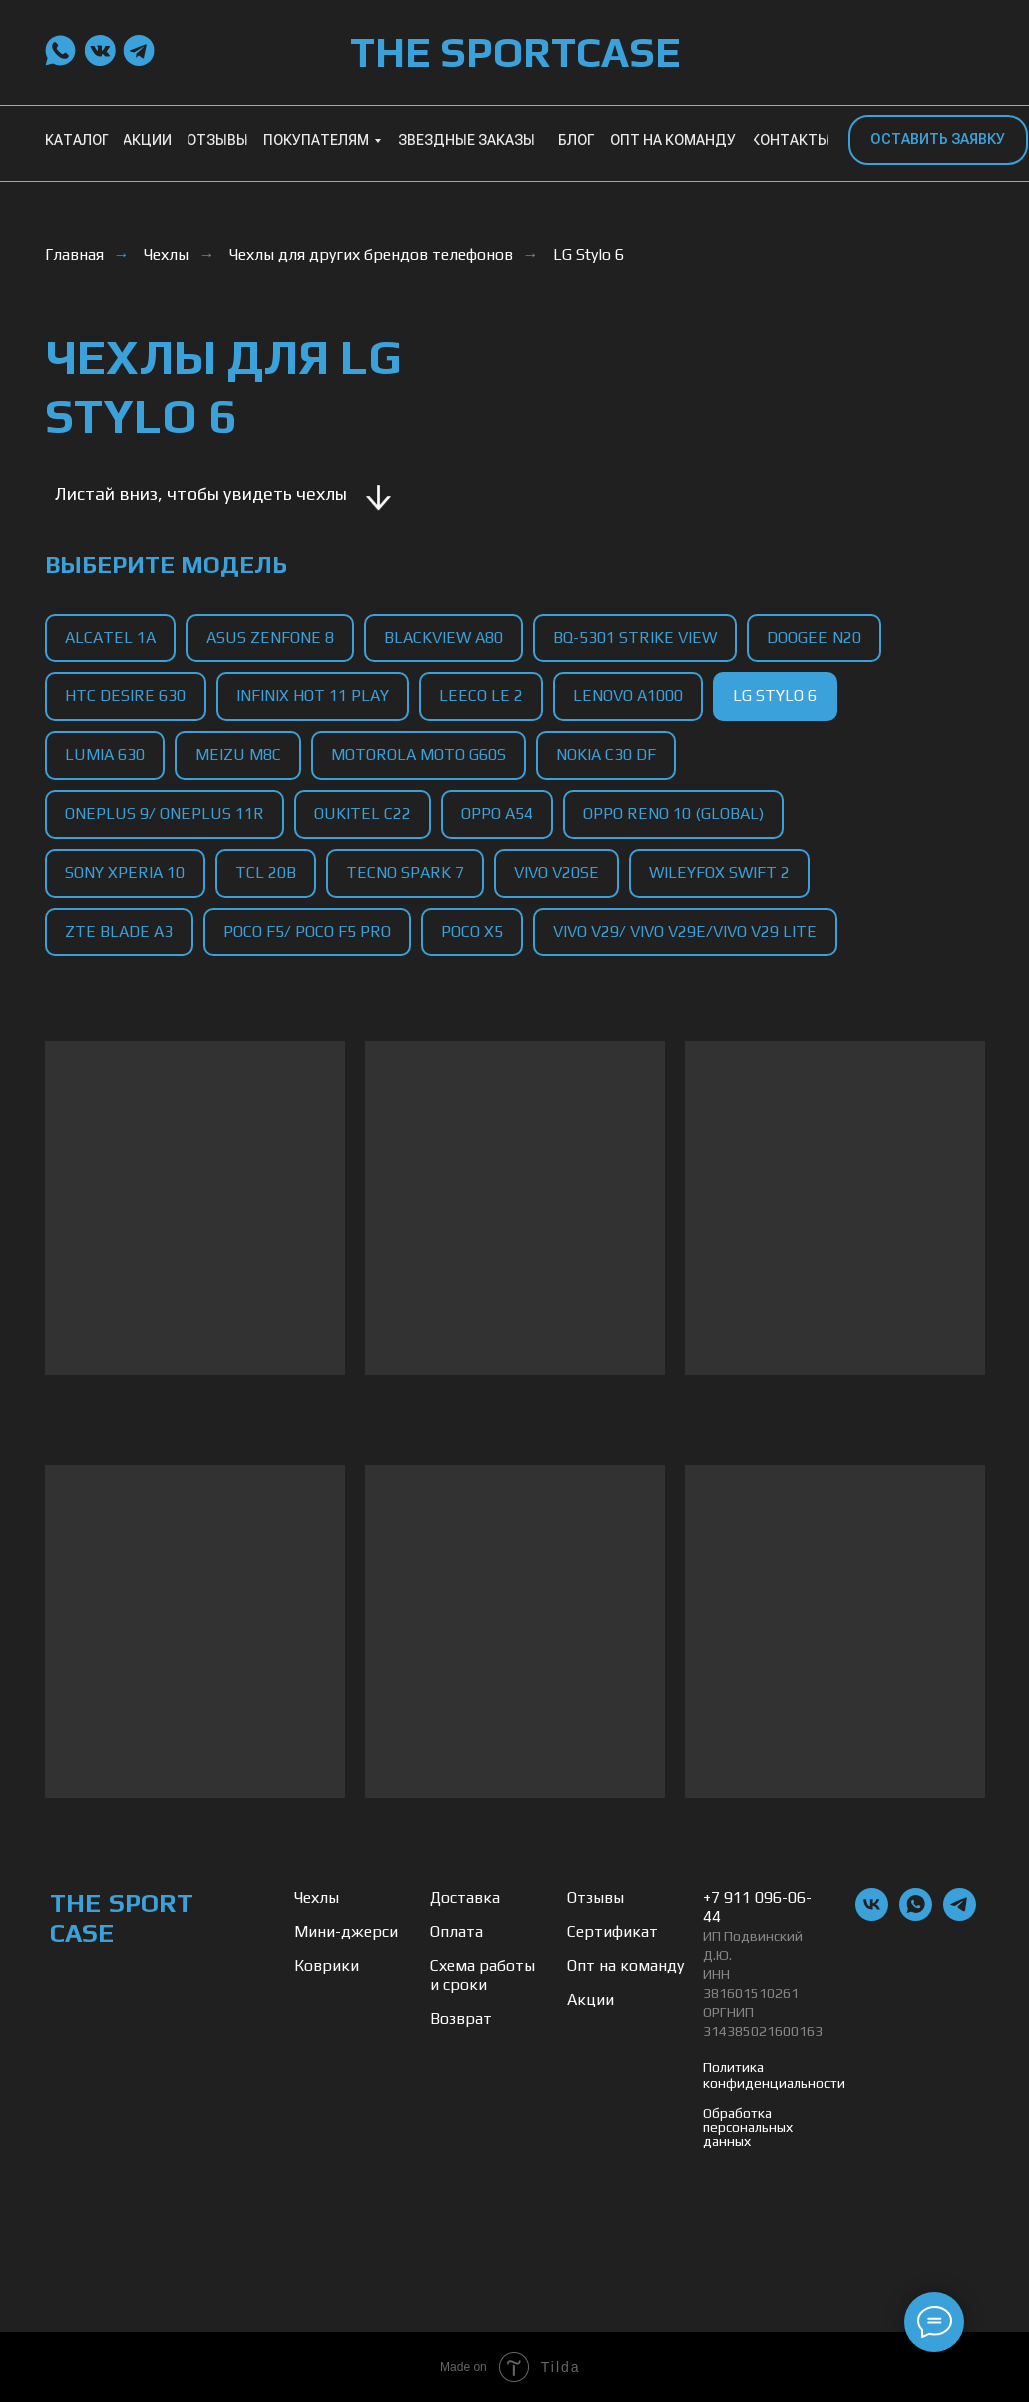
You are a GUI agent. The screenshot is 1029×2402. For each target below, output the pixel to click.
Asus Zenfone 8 (270, 637)
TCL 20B (265, 872)
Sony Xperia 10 (125, 872)
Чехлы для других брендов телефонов (371, 254)
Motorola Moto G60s (418, 754)
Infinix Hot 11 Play (312, 695)
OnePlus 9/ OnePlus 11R (164, 813)
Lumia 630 (105, 754)
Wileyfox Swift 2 (719, 872)
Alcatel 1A (110, 637)
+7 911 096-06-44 (757, 1907)
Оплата (456, 1931)
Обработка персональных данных (748, 2127)
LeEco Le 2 (481, 695)
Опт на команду (625, 1965)
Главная (74, 254)
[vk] (871, 1915)
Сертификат (612, 1931)
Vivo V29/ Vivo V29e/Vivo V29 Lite (685, 931)
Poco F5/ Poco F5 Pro (307, 931)
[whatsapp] (915, 1915)
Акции (590, 1999)
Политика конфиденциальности (774, 2075)
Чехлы (166, 254)
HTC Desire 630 (125, 695)
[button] (938, 140)
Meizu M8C (238, 754)
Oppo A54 (497, 813)
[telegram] (959, 1915)
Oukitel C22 (362, 813)
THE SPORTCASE (515, 52)
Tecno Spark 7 (405, 872)
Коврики (326, 1965)
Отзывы (595, 1897)
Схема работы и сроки (482, 1975)
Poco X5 (472, 931)
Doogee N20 (814, 637)
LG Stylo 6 (588, 254)
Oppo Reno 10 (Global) (673, 813)
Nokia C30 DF (606, 754)
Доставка (465, 1897)
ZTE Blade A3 (119, 931)
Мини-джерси (346, 1931)
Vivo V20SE (556, 872)
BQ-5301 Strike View (635, 637)
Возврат (461, 2018)
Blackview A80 (443, 637)
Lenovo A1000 (628, 695)
